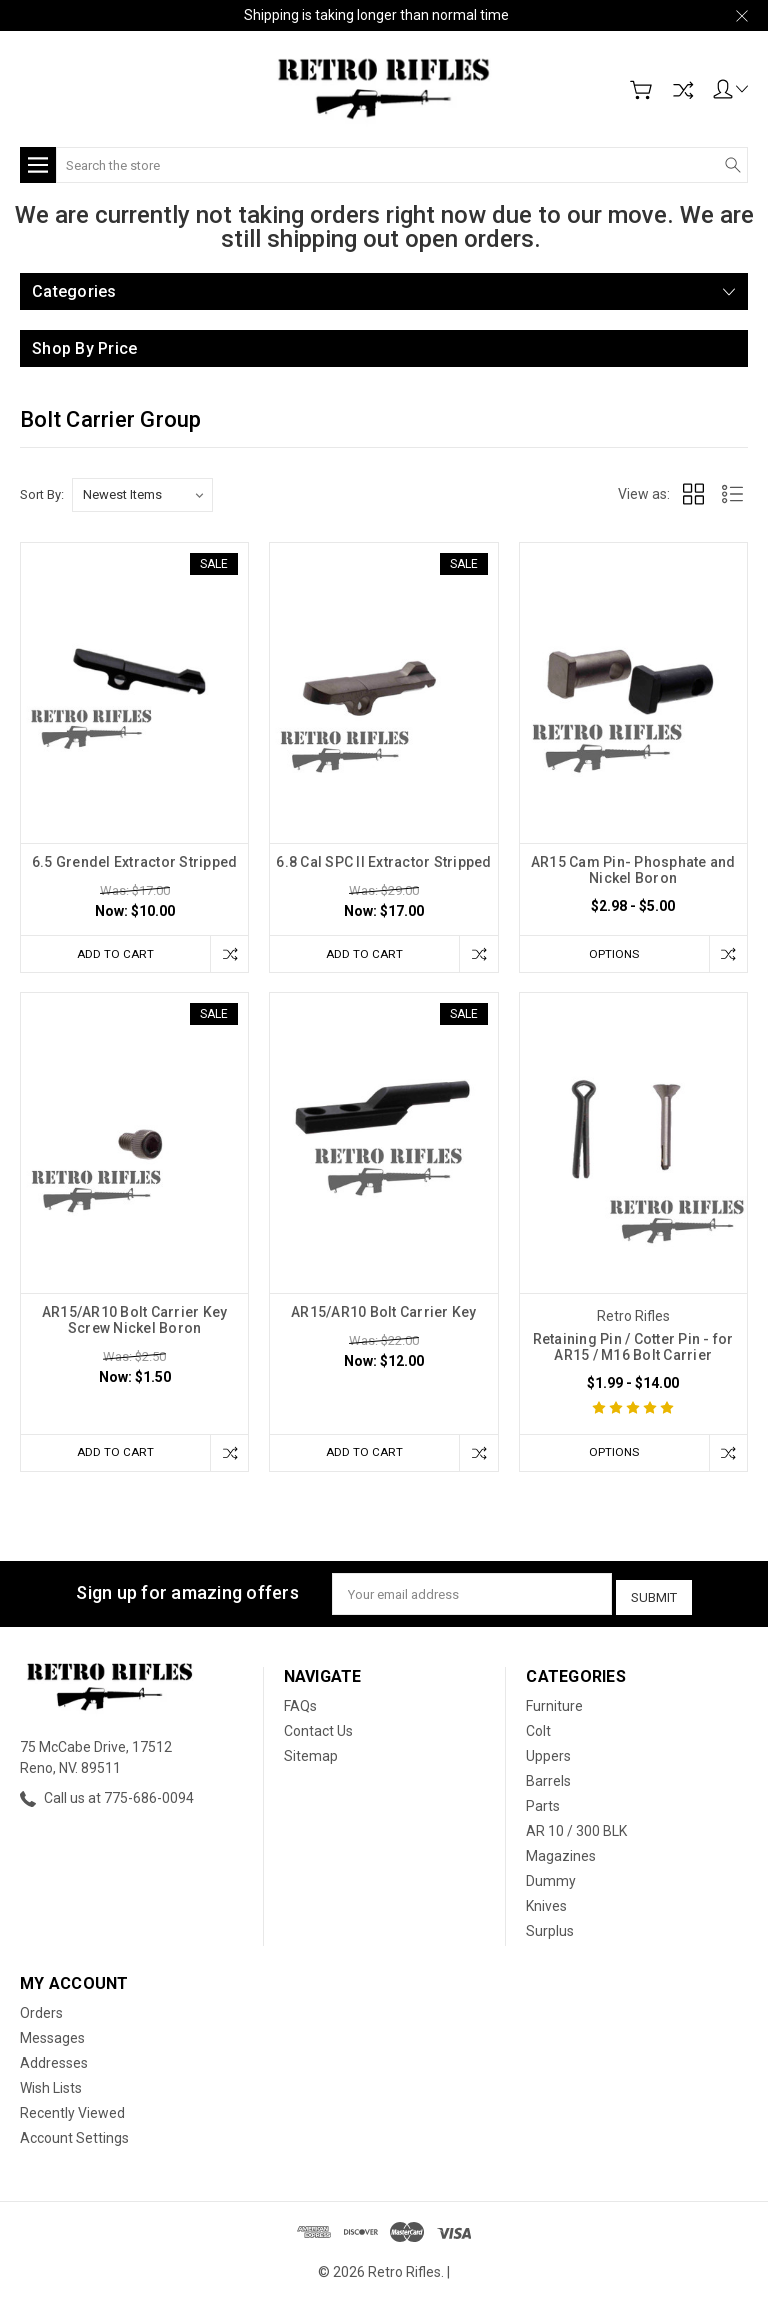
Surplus (550, 1929)
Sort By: (42, 494)
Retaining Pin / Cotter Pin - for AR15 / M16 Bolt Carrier (633, 1348)
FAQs (300, 1704)
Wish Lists (51, 2086)
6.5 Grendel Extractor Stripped (135, 862)
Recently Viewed (72, 2111)
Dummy (551, 1879)
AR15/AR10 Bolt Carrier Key (384, 1313)
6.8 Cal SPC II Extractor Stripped (383, 862)
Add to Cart (111, 953)
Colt (538, 1729)
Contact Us (318, 1729)
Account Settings (74, 2136)
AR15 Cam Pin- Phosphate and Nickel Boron (633, 870)
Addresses (54, 2061)
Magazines (561, 1854)
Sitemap (311, 1754)
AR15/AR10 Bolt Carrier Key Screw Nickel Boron (135, 1321)
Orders (41, 2011)
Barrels (548, 1779)
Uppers (548, 1754)
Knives (546, 1904)
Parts (543, 1804)
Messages (52, 2036)
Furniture (554, 1704)
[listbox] (142, 495)
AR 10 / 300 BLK (576, 1829)
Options (610, 953)
